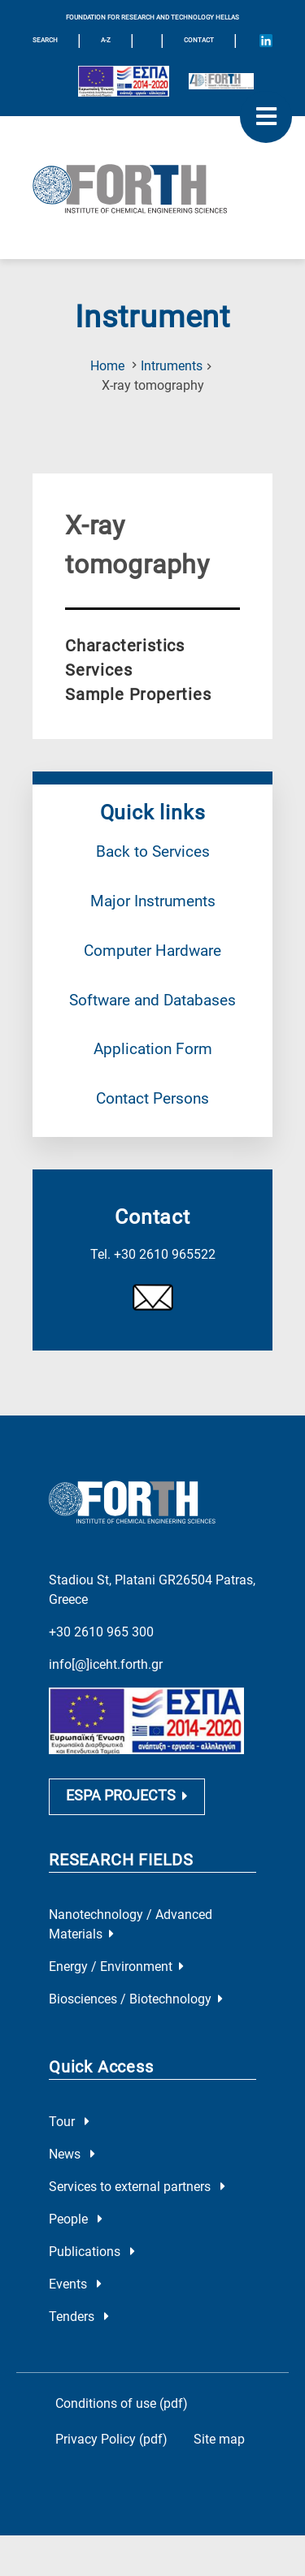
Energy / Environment (116, 1948)
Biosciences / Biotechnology (136, 1981)
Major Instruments (153, 901)
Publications (92, 2233)
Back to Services (153, 851)
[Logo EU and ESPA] (124, 81)
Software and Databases (152, 1000)
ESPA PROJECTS (127, 1778)
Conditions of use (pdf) (121, 2385)
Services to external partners (137, 2168)
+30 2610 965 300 (101, 1610)
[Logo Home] (152, 188)
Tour (69, 2103)
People (75, 2201)
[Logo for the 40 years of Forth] (221, 81)
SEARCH (45, 40)
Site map (219, 2421)
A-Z (106, 40)
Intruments (172, 366)
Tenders (79, 2298)
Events (75, 2266)
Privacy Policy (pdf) (111, 2421)
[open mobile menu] (266, 117)
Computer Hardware (152, 950)
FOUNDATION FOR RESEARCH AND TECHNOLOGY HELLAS (152, 17)
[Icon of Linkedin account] (266, 41)
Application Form (153, 1048)
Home (107, 366)
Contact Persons (152, 1098)
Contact (199, 40)
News (72, 2136)
